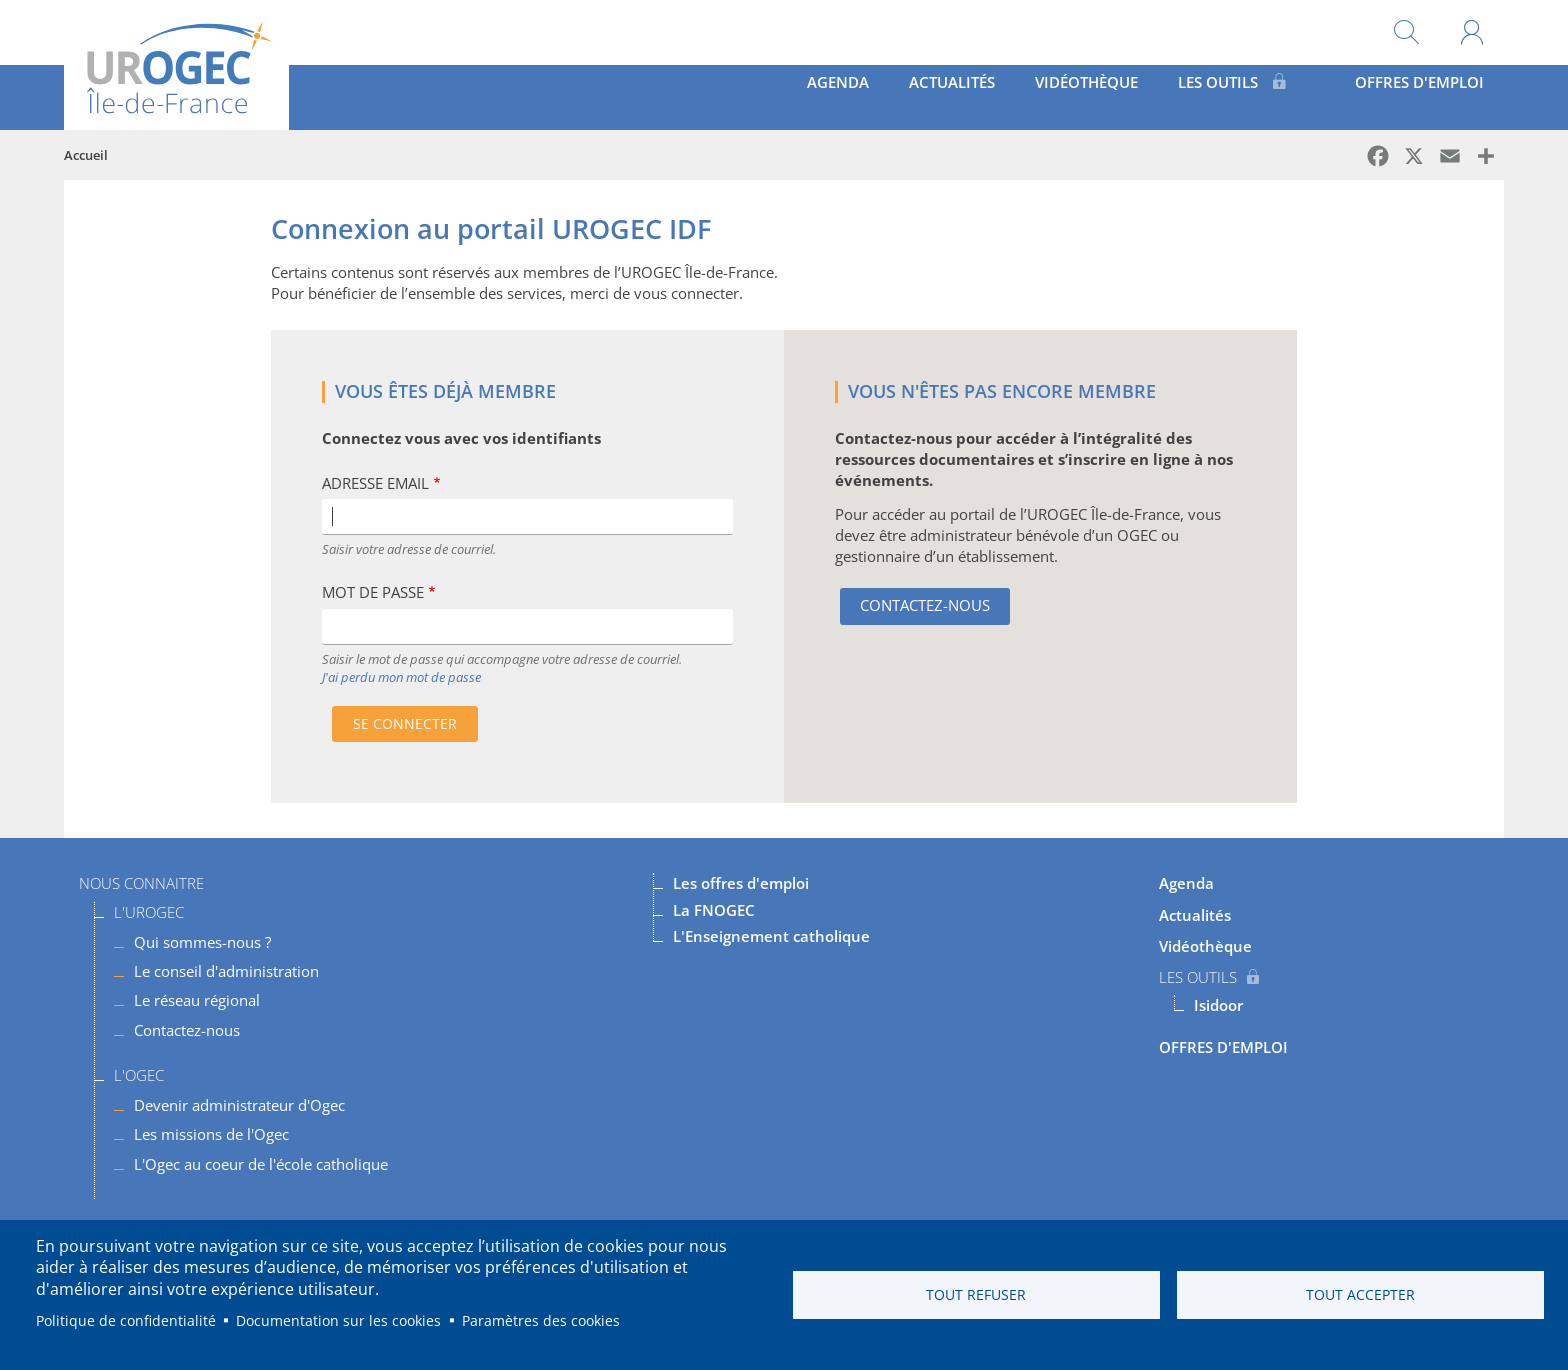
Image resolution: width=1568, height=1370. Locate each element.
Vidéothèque (1042, 97)
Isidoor (1218, 1005)
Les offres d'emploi (741, 883)
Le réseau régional (197, 1000)
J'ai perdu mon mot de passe (401, 677)
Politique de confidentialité (126, 1320)
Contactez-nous (925, 605)
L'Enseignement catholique (771, 936)
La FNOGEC (714, 910)
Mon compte (1471, 32)
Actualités (879, 97)
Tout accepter (1360, 1294)
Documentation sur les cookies (338, 1320)
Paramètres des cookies (541, 1320)
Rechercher (1406, 32)
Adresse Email (375, 483)
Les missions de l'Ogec (211, 1134)
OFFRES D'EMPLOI (1404, 97)
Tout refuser (976, 1294)
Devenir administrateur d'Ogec (239, 1105)
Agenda (738, 97)
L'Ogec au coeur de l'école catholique (261, 1164)
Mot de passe (373, 593)
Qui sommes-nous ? (202, 942)
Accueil (86, 155)
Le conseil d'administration (226, 971)
